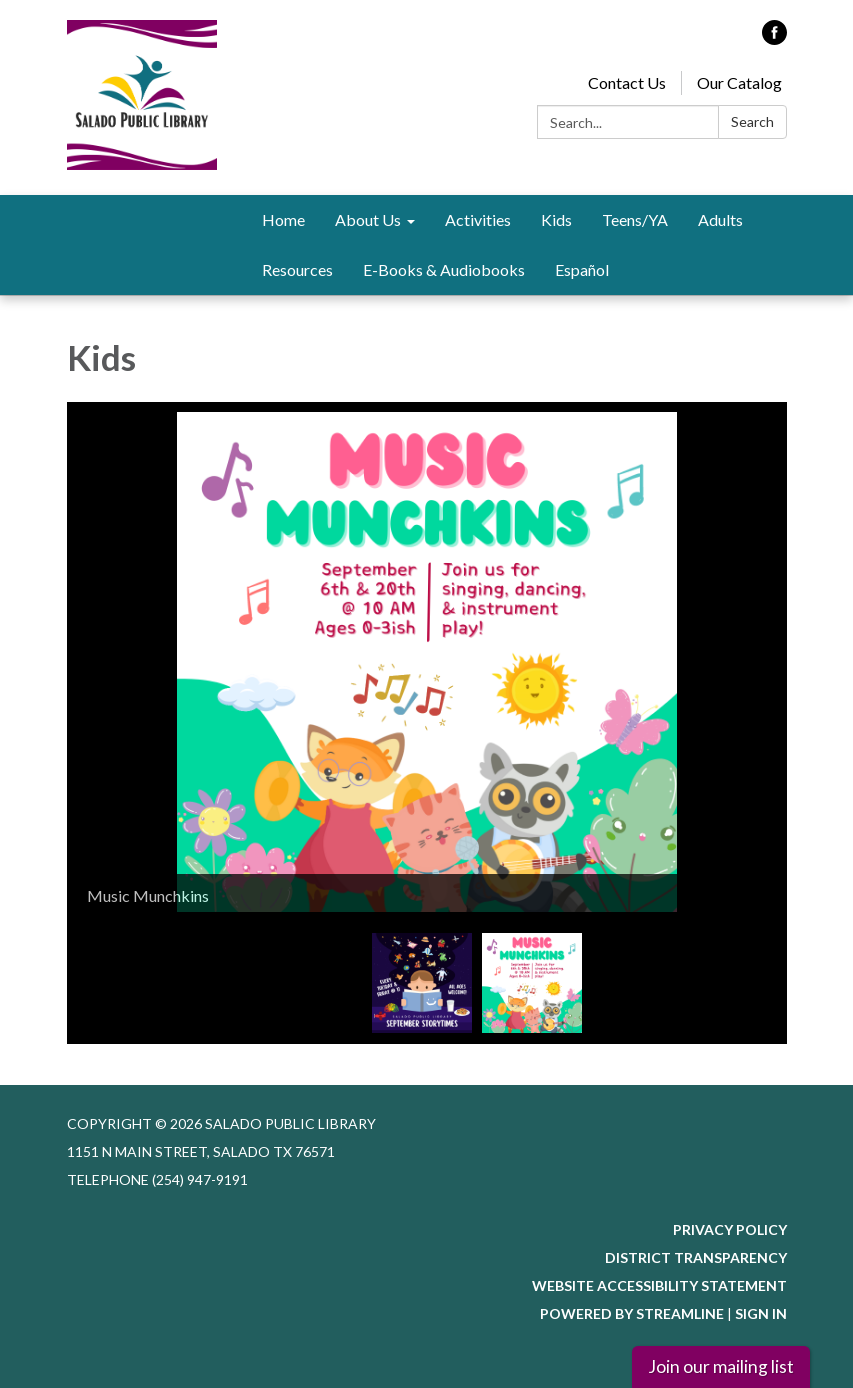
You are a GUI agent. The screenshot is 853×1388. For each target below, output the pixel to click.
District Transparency (696, 1257)
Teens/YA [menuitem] (635, 219)
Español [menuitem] (582, 269)
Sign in (761, 1313)
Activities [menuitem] (478, 219)
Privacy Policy (730, 1229)
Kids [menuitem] (556, 219)
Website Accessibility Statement (659, 1285)
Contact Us (627, 82)
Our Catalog (739, 82)
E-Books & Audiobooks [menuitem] (444, 269)
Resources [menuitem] (297, 269)
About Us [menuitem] (368, 219)
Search (752, 121)
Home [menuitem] (283, 219)
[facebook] (774, 38)
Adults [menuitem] (720, 219)
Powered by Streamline (632, 1313)
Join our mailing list (721, 1366)
